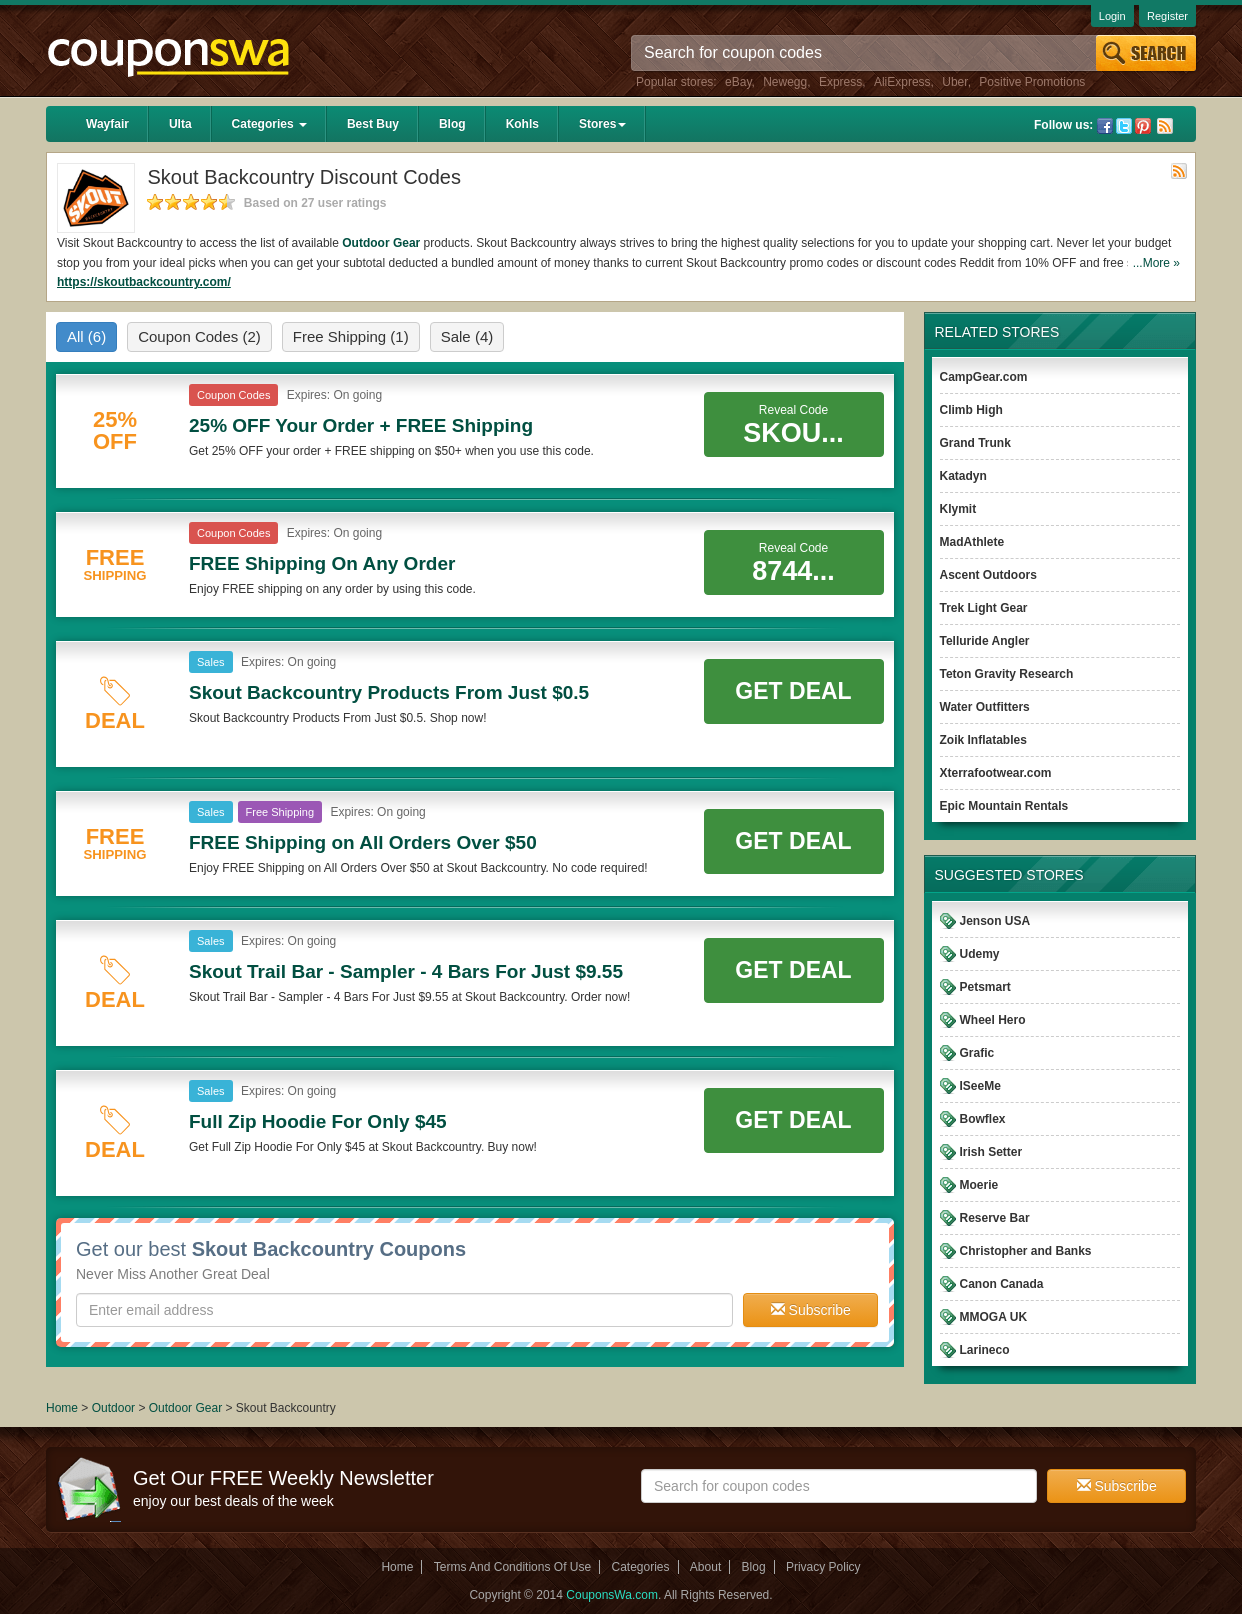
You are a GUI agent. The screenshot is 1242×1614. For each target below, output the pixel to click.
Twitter (1124, 126)
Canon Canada (1002, 1284)
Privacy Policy (823, 1567)
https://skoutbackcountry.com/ (144, 282)
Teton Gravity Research (1007, 674)
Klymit (958, 509)
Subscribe (811, 1310)
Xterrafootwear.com (996, 773)
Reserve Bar (995, 1218)
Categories (269, 124)
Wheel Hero (993, 1020)
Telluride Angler (985, 641)
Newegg (785, 82)
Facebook (1105, 126)
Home (62, 1408)
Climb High (971, 410)
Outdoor (113, 1408)
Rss (1165, 126)
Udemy (980, 954)
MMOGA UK (994, 1317)
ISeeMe (980, 1086)
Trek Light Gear (984, 608)
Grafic (977, 1053)
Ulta (180, 124)
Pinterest (1143, 126)
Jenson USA (995, 921)
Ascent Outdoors (988, 575)
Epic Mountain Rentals (1004, 806)
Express (840, 82)
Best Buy (373, 124)
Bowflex (983, 1119)
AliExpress (902, 82)
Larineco (985, 1350)
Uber (954, 82)
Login (1112, 16)
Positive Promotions (1032, 82)
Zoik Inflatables (983, 740)
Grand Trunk (975, 443)
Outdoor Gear (381, 243)
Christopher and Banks (1026, 1251)
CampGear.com (984, 377)
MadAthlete (972, 542)
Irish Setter (991, 1152)
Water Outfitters (985, 707)
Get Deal (793, 691)
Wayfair (107, 124)
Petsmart (985, 987)
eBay (738, 82)
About (705, 1567)
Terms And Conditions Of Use (512, 1567)
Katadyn (963, 476)
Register (1167, 16)
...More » (1156, 263)
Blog (452, 124)
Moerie (979, 1185)
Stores (602, 124)
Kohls (522, 124)
